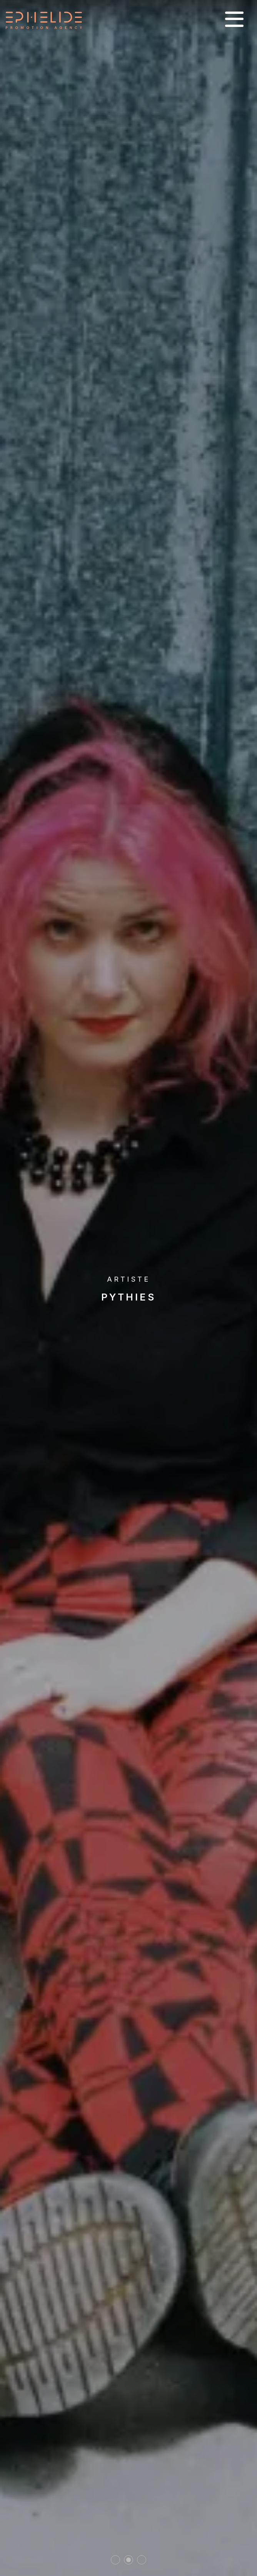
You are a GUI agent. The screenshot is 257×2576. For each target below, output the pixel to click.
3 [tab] (142, 2560)
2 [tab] (128, 2560)
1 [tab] (116, 2560)
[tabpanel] (128, 1288)
